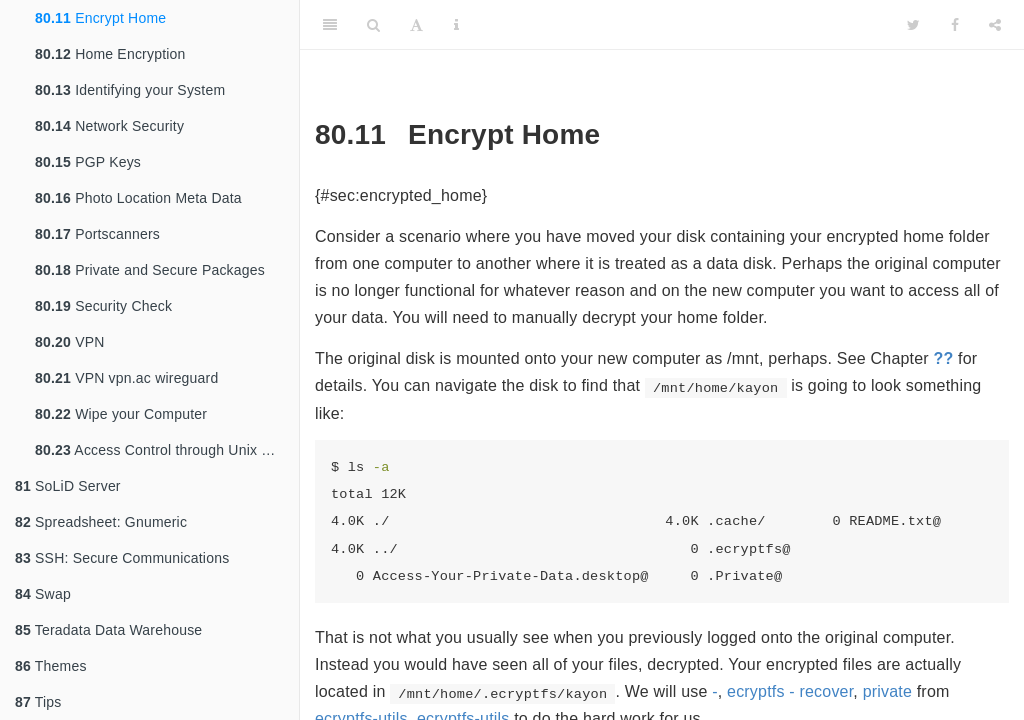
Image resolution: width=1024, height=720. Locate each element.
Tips (38, 702)
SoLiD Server (68, 486)
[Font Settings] (416, 25)
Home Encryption (110, 54)
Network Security (109, 126)
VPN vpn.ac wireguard (126, 378)
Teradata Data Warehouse (108, 630)
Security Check (103, 306)
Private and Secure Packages (150, 270)
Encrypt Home (100, 18)
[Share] (995, 25)
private (887, 691)
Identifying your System (130, 90)
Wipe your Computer (121, 414)
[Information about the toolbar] (456, 25)
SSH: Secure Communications (122, 558)
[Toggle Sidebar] (330, 25)
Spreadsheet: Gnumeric (101, 522)
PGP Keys (88, 162)
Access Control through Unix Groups (167, 450)
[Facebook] (955, 25)
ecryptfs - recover (790, 691)
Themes (51, 666)
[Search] (373, 25)
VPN (70, 342)
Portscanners (97, 234)
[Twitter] (913, 25)
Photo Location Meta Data (138, 198)
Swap (43, 594)
